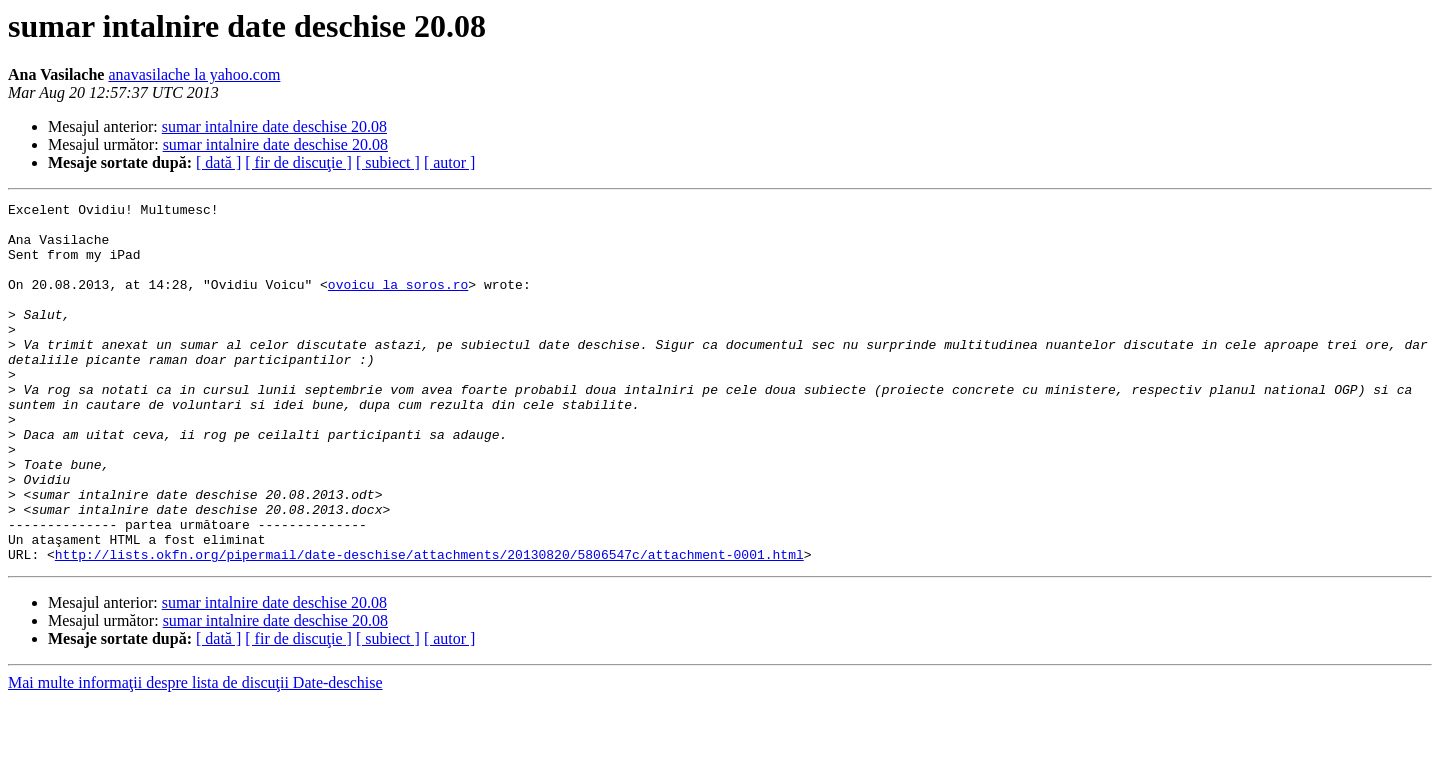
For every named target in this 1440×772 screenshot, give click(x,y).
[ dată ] (218, 162)
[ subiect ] (388, 162)
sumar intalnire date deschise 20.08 (274, 126)
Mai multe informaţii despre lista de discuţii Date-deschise (195, 754)
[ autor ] (450, 162)
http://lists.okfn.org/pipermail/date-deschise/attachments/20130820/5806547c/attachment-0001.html (429, 626)
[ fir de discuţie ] (298, 162)
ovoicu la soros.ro (398, 302)
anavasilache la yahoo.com (194, 74)
